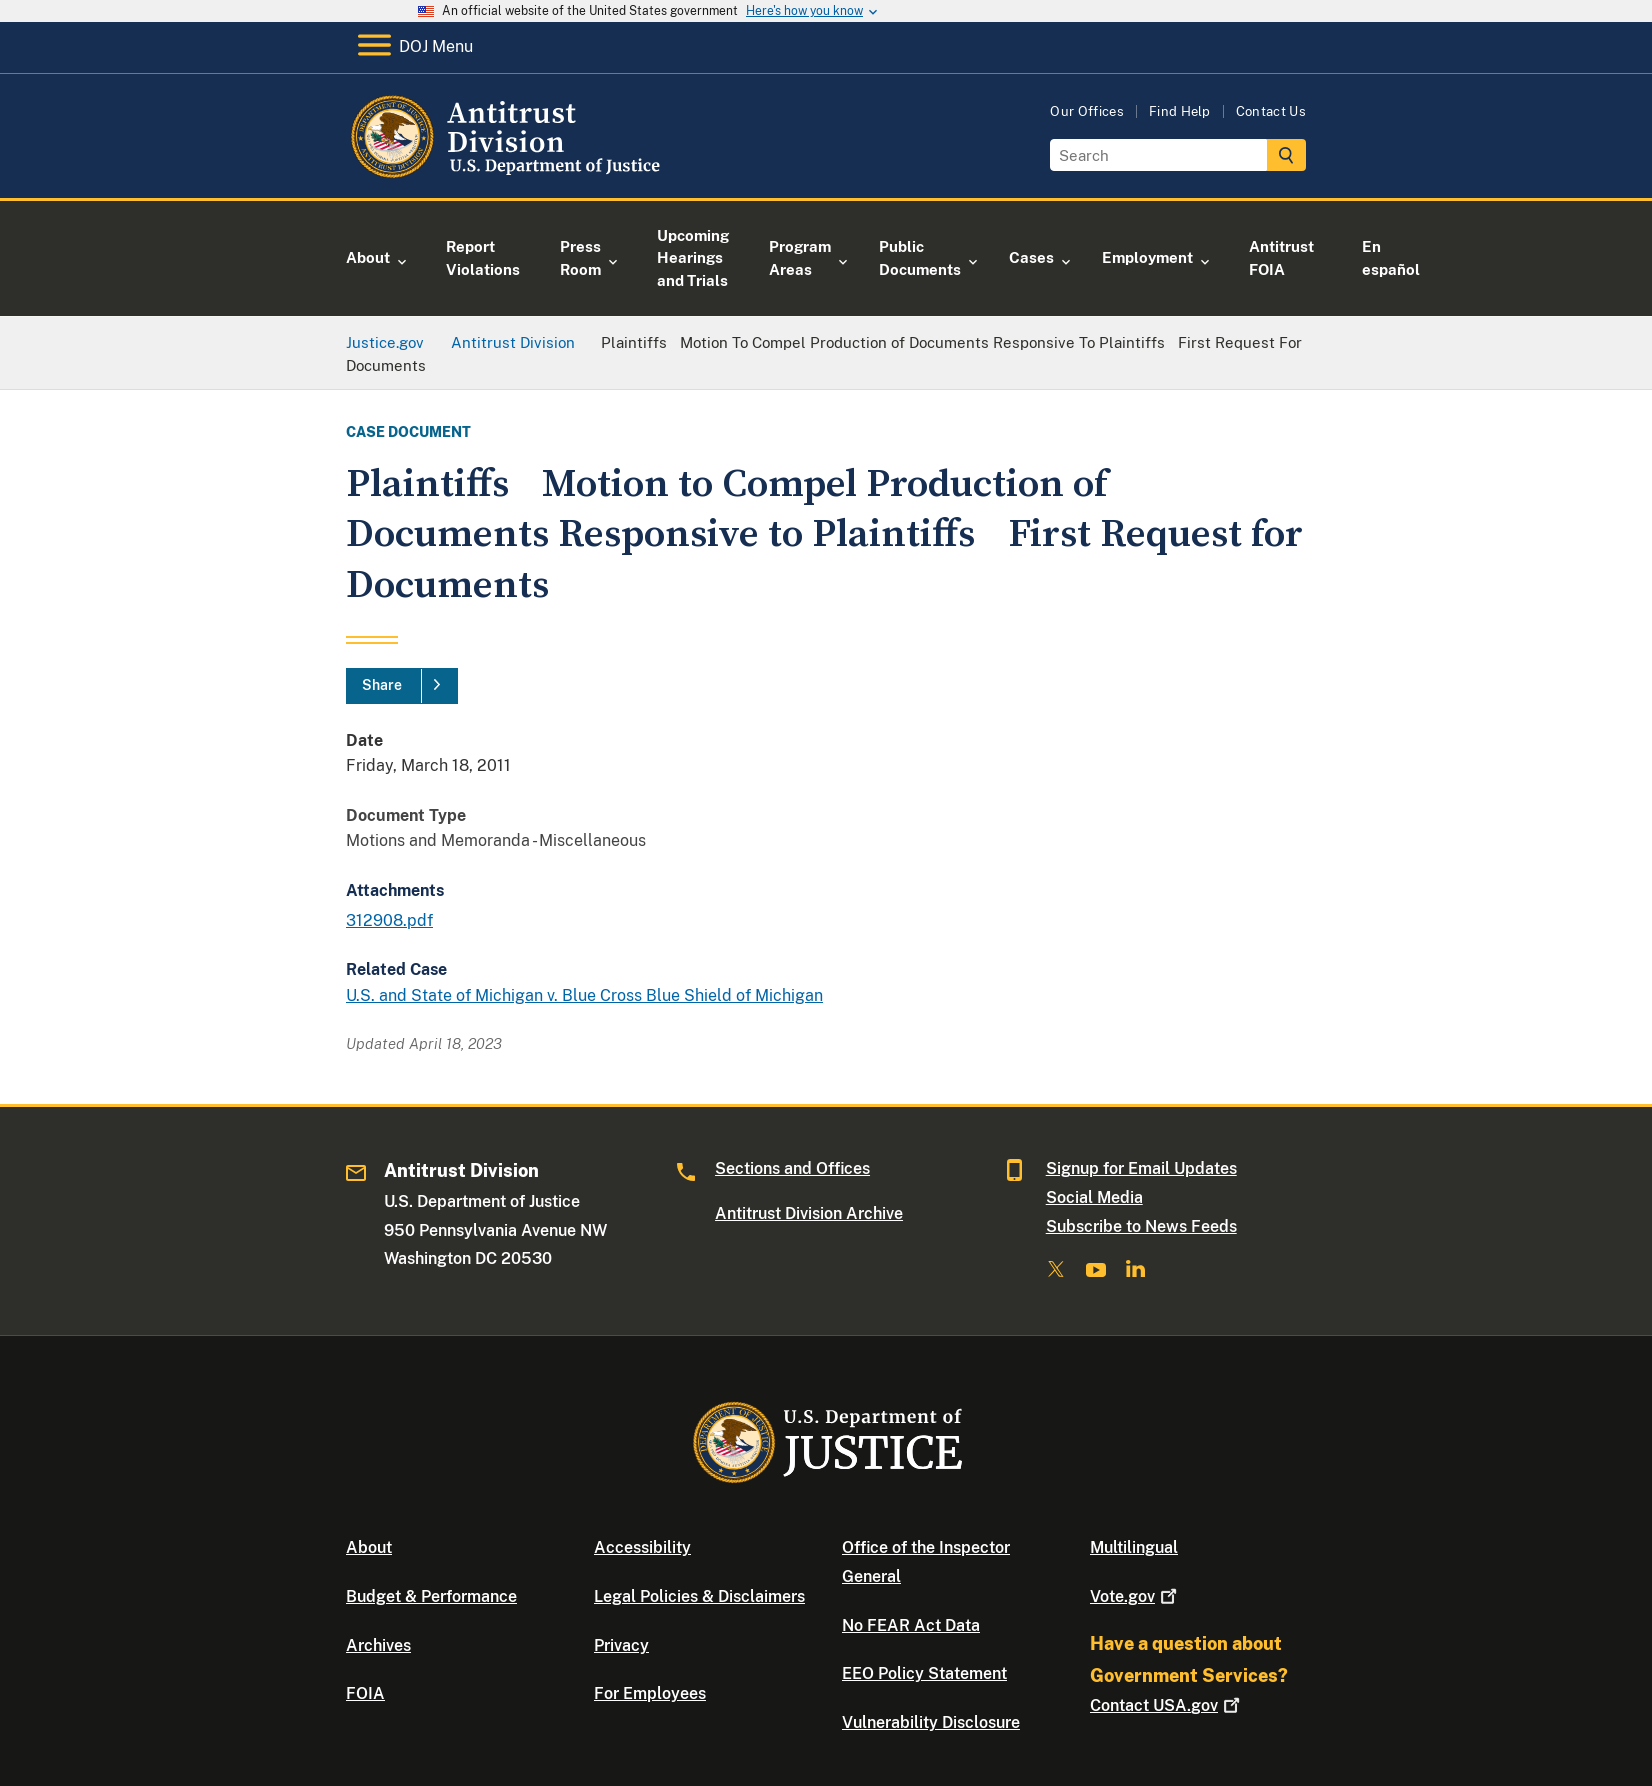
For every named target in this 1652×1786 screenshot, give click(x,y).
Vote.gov (1135, 1596)
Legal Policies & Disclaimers (699, 1596)
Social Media (1094, 1197)
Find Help (1180, 111)
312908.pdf (389, 920)
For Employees (650, 1693)
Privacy (621, 1645)
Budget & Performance (431, 1596)
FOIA (365, 1693)
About (369, 1547)
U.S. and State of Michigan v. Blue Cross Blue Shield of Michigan (584, 995)
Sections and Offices (792, 1168)
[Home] (508, 174)
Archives (378, 1645)
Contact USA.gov (1167, 1705)
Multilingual (1134, 1547)
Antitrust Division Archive (809, 1213)
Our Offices (1087, 111)
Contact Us (1271, 111)
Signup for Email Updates (1141, 1168)
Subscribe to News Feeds (1141, 1226)
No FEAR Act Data (911, 1625)
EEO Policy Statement (924, 1673)
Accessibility (642, 1547)
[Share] (402, 686)
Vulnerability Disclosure (931, 1722)
